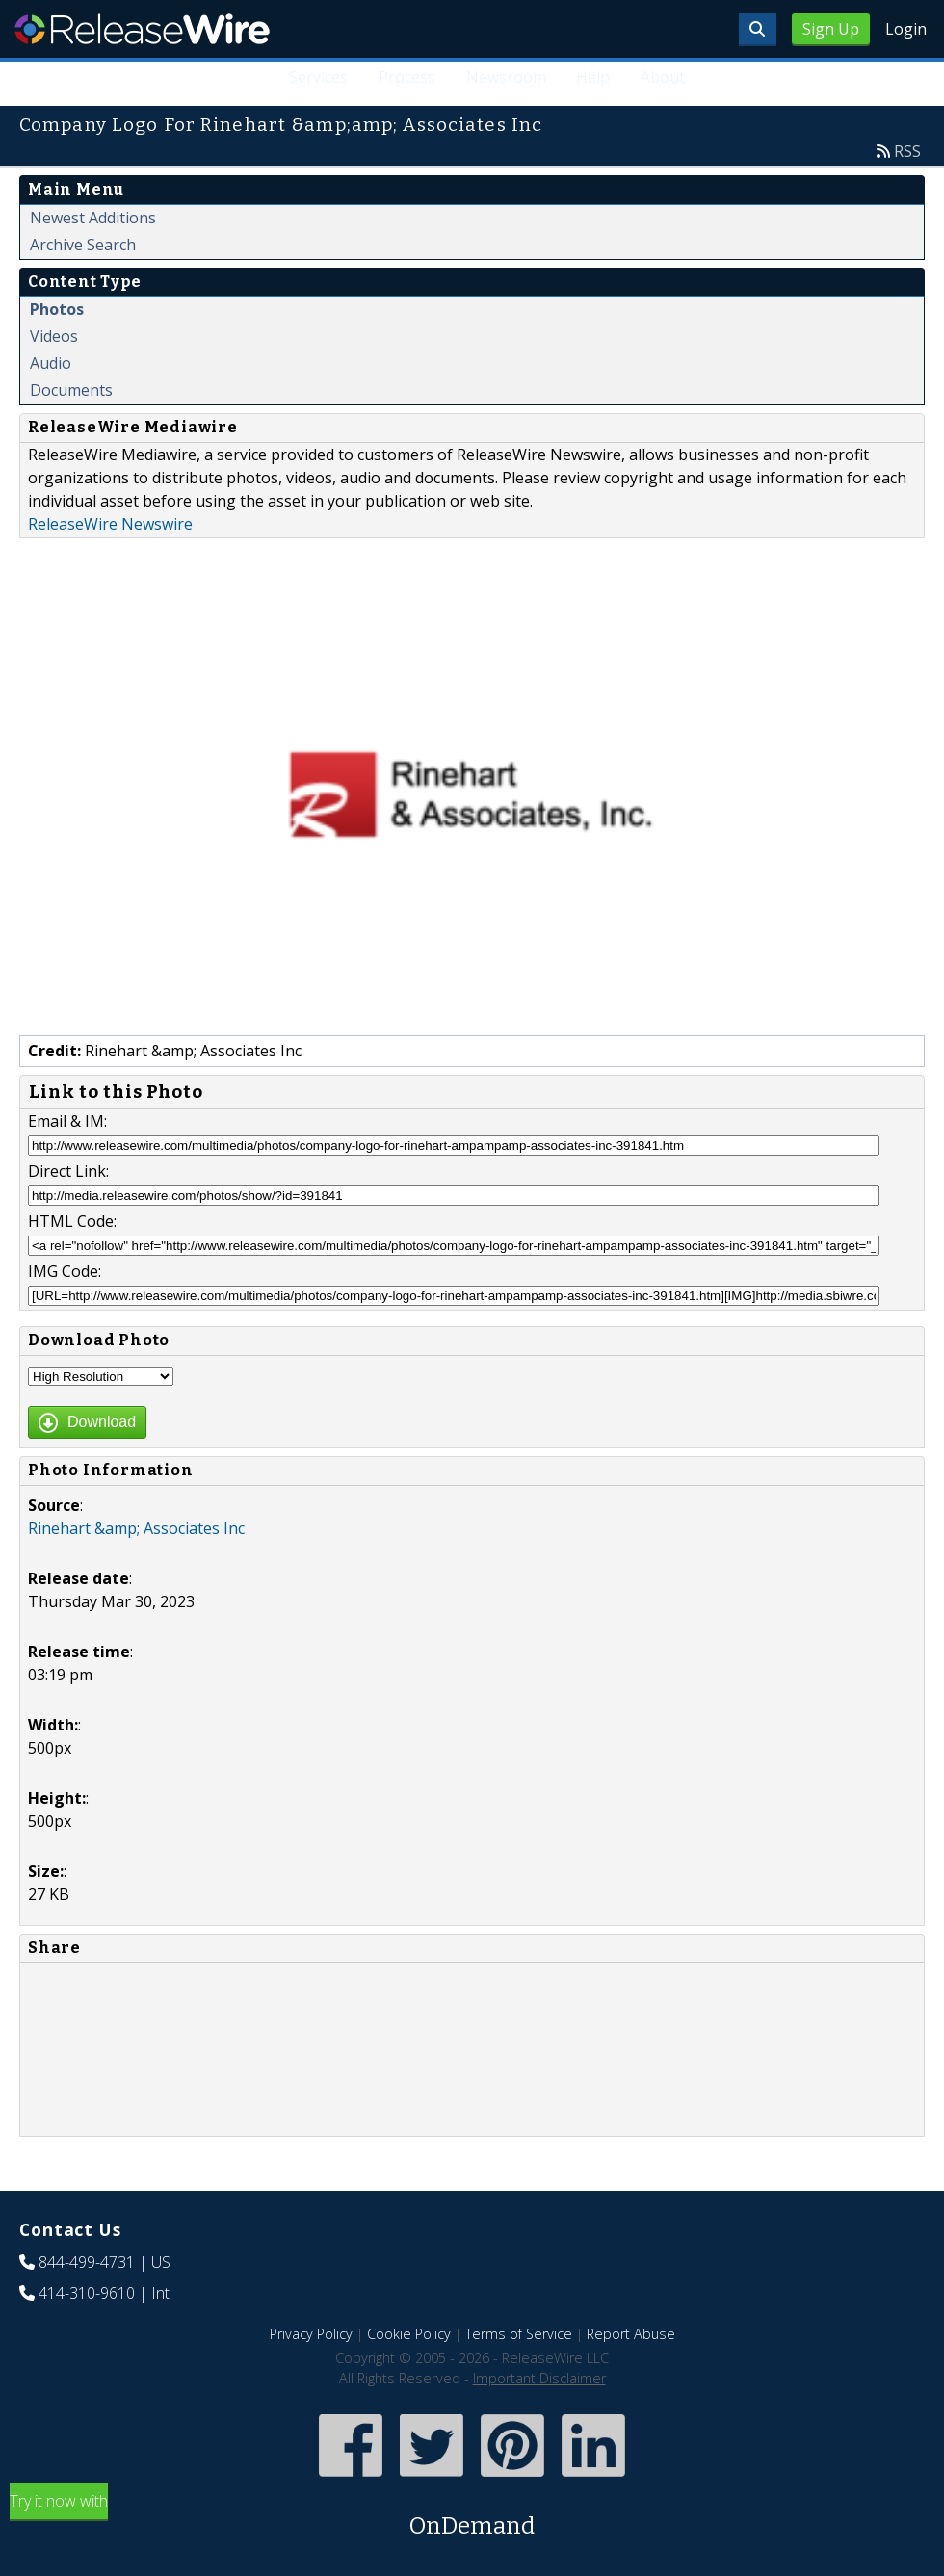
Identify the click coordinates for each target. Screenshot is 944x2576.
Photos (57, 309)
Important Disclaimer (539, 2378)
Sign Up (830, 28)
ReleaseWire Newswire (110, 523)
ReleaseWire (142, 29)
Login (906, 28)
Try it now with (472, 2516)
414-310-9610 (87, 2292)
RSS (907, 151)
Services (317, 77)
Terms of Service (518, 2334)
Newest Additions (93, 217)
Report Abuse (631, 2334)
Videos (54, 336)
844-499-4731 (87, 2262)
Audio (50, 363)
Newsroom (505, 77)
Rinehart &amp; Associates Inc (136, 1528)
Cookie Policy (409, 2334)
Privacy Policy (311, 2334)
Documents (71, 390)
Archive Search (83, 244)
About (663, 77)
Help (593, 77)
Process (406, 77)
